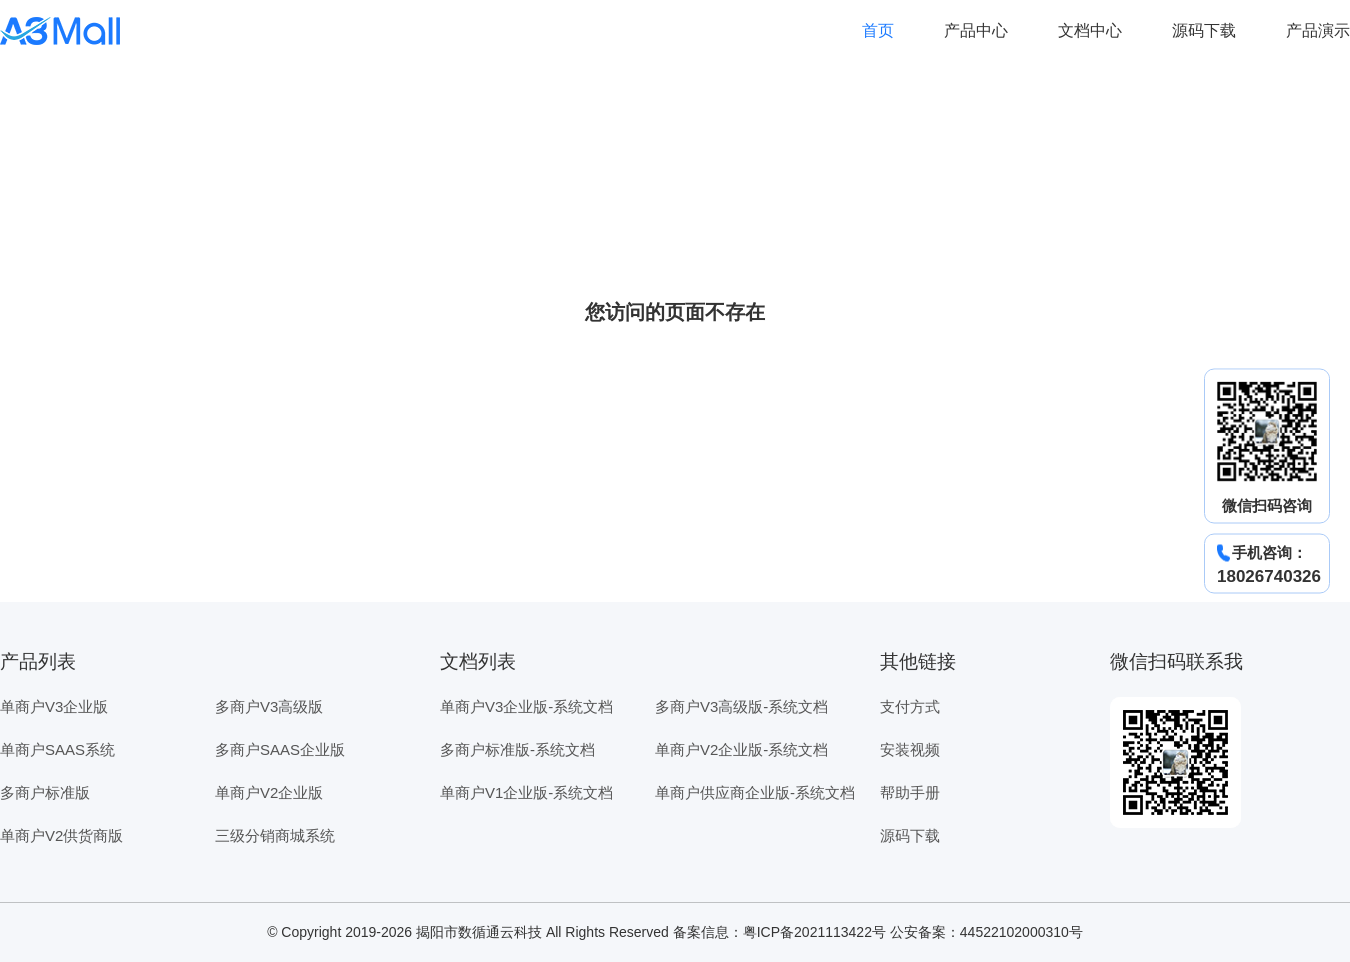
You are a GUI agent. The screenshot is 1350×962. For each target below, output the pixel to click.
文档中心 (1090, 30)
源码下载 (1204, 30)
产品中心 (976, 30)
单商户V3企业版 (54, 706)
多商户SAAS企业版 (280, 749)
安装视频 (910, 749)
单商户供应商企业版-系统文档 (755, 792)
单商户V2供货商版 (61, 835)
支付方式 (910, 706)
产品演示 (1318, 30)
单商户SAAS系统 (57, 749)
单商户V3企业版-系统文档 (526, 706)
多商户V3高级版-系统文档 (741, 706)
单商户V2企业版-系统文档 (741, 749)
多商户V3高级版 (269, 706)
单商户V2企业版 (269, 792)
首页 (878, 30)
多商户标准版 (45, 792)
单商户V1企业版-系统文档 (526, 792)
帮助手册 (910, 792)
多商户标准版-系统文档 (517, 749)
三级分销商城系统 (275, 835)
